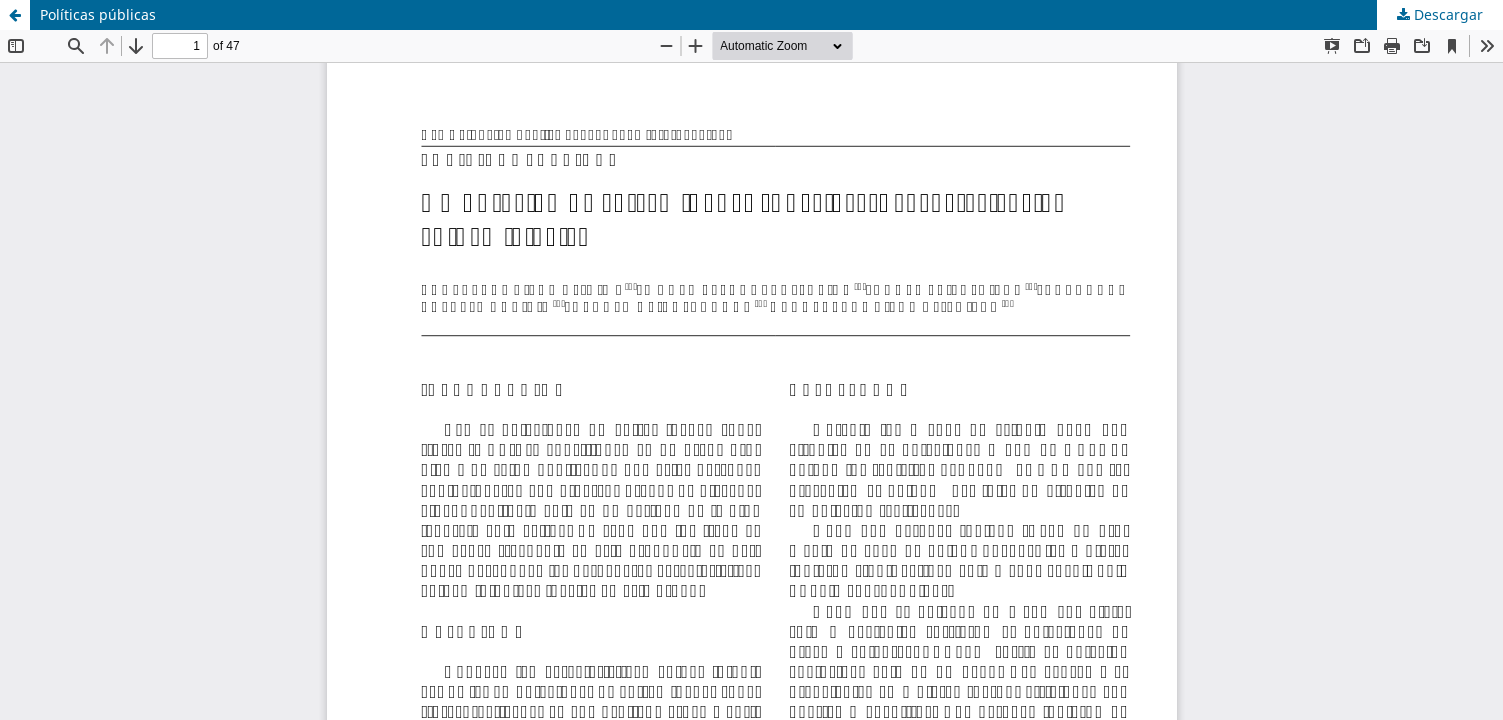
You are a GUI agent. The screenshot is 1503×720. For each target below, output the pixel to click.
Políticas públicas (98, 14)
